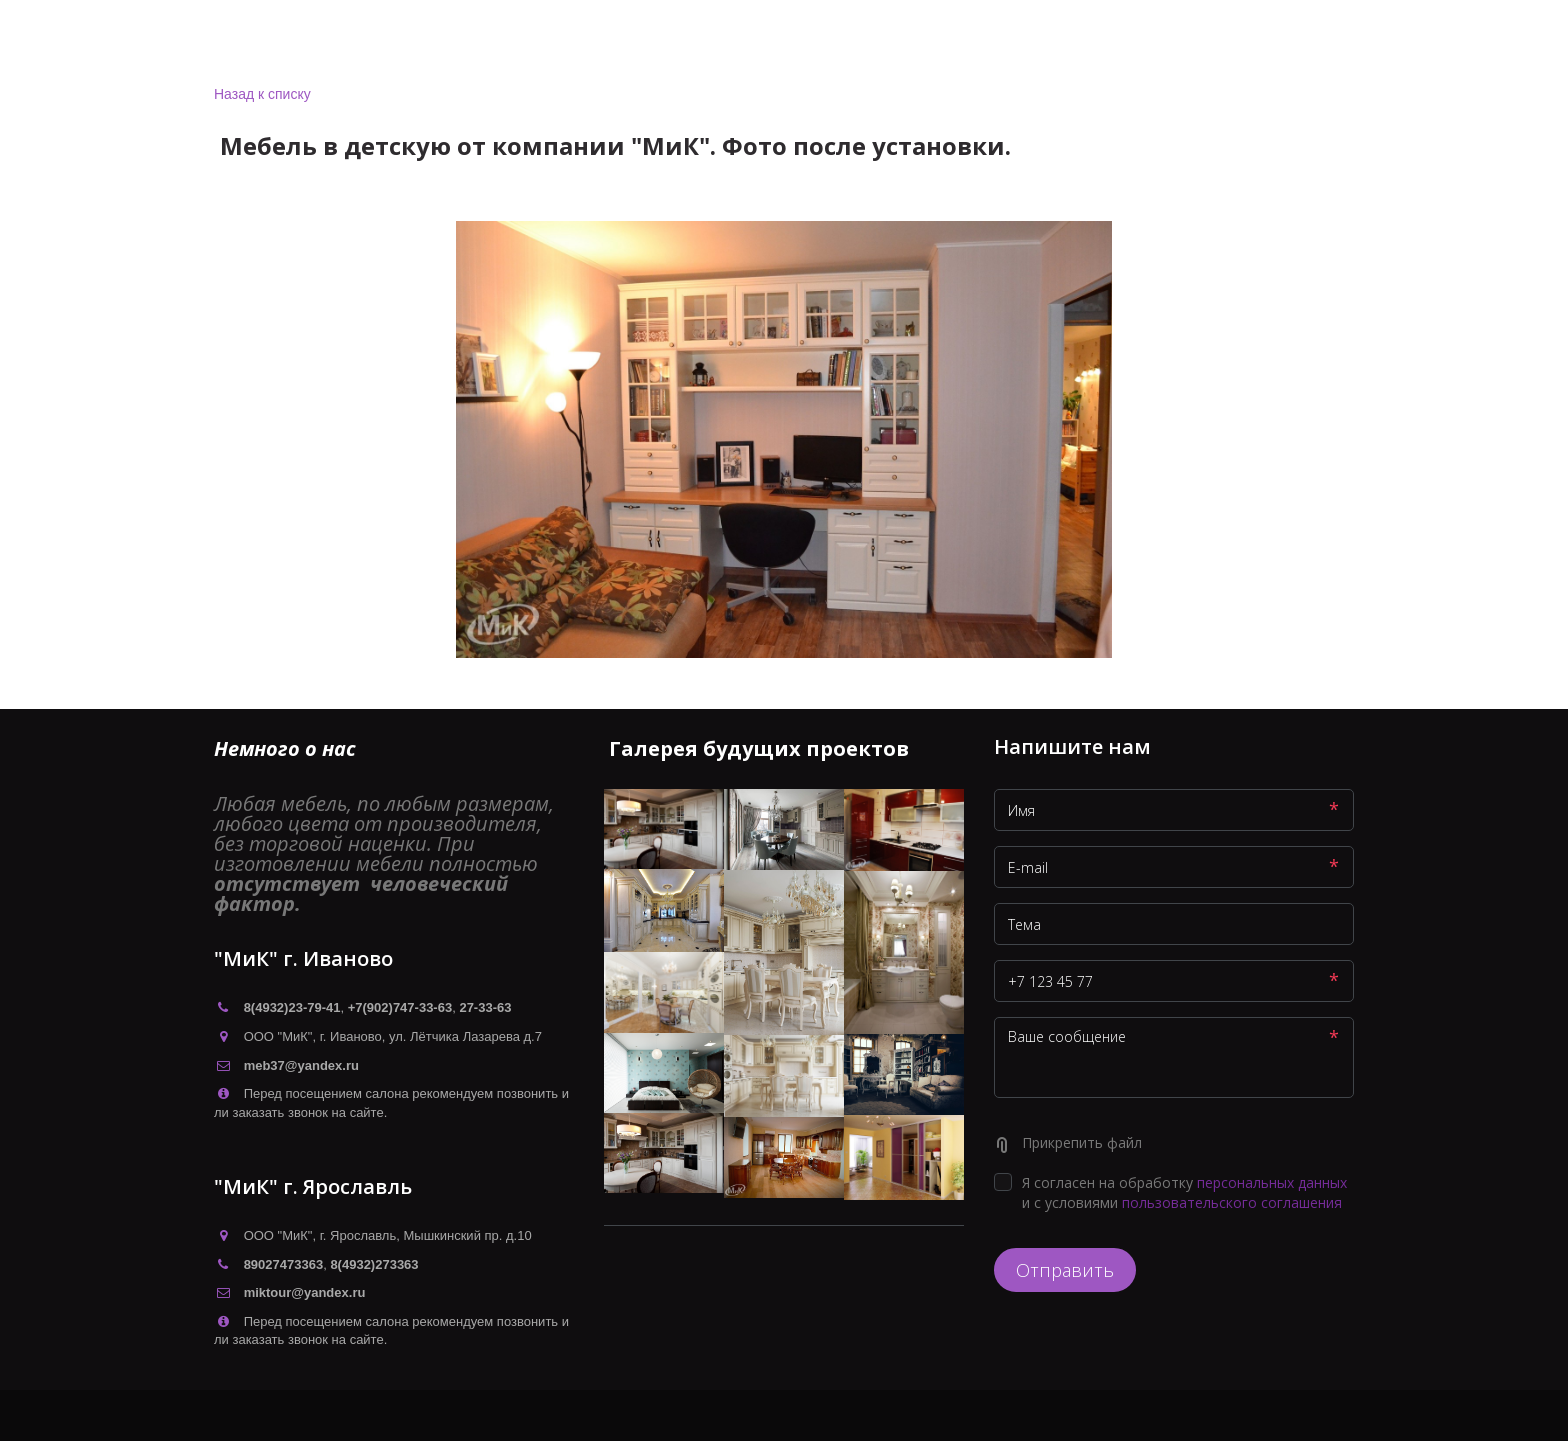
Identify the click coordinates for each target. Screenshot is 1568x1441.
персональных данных (1272, 1182)
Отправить (1065, 1270)
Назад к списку (262, 94)
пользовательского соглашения (1232, 1202)
